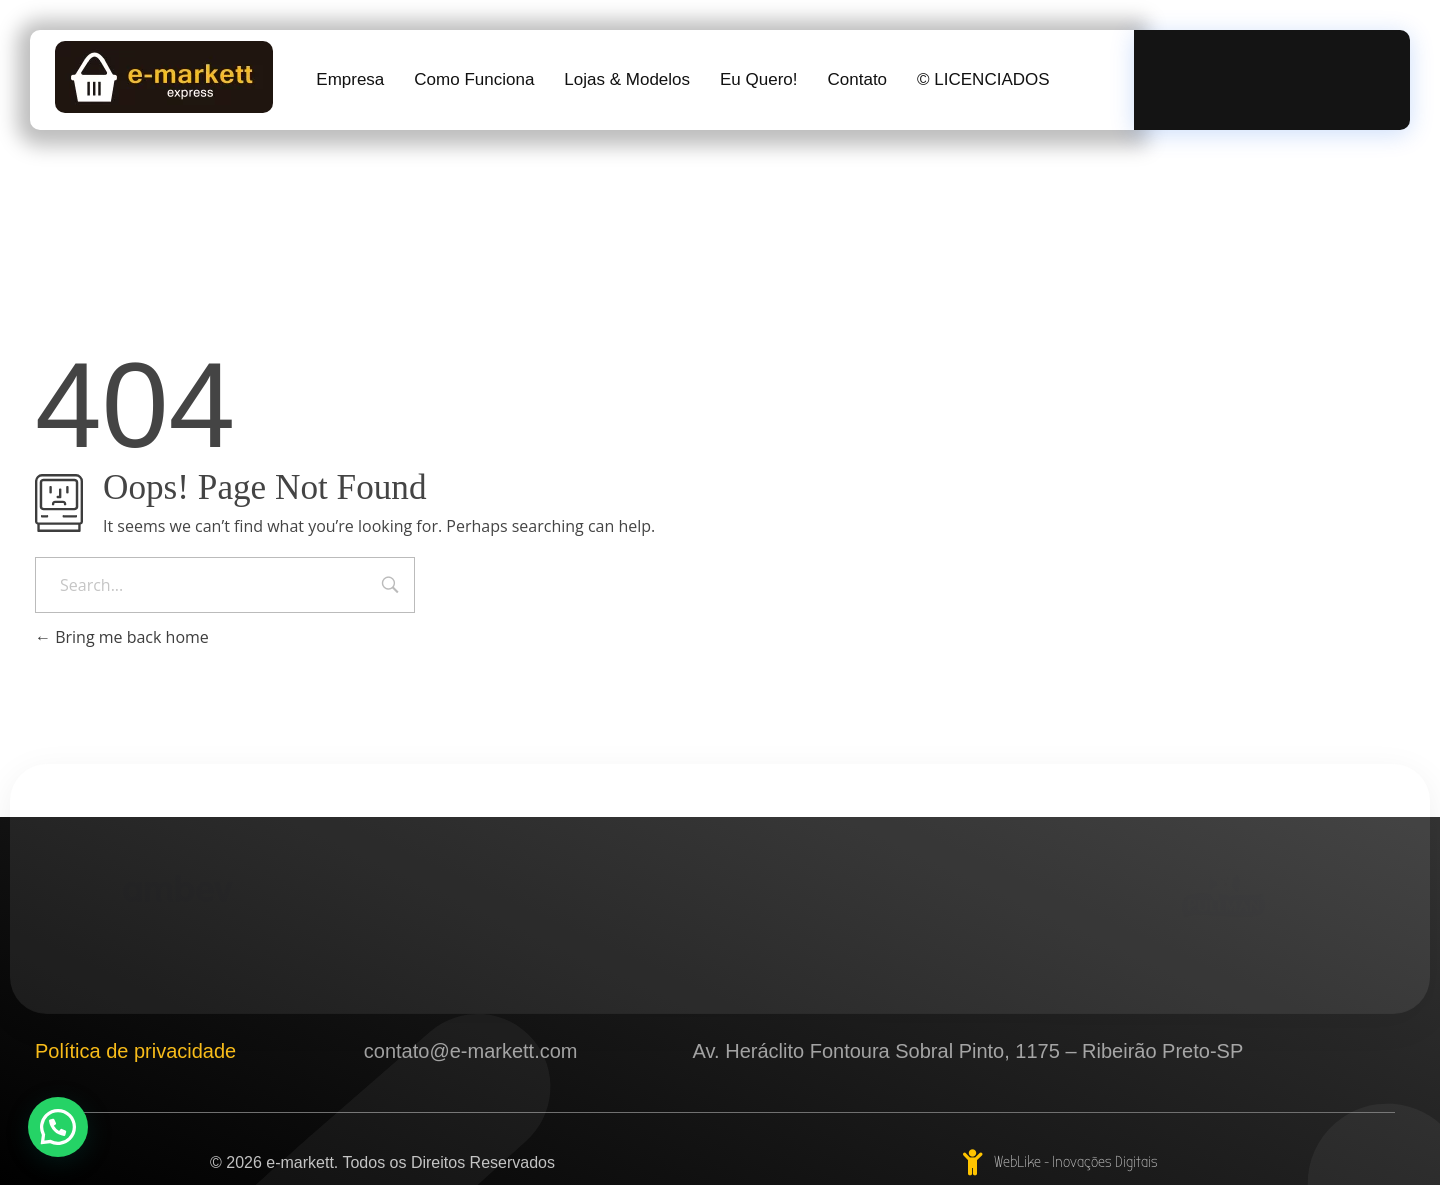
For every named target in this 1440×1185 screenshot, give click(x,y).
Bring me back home (122, 637)
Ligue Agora (1276, 69)
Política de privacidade (135, 1051)
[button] (58, 1127)
